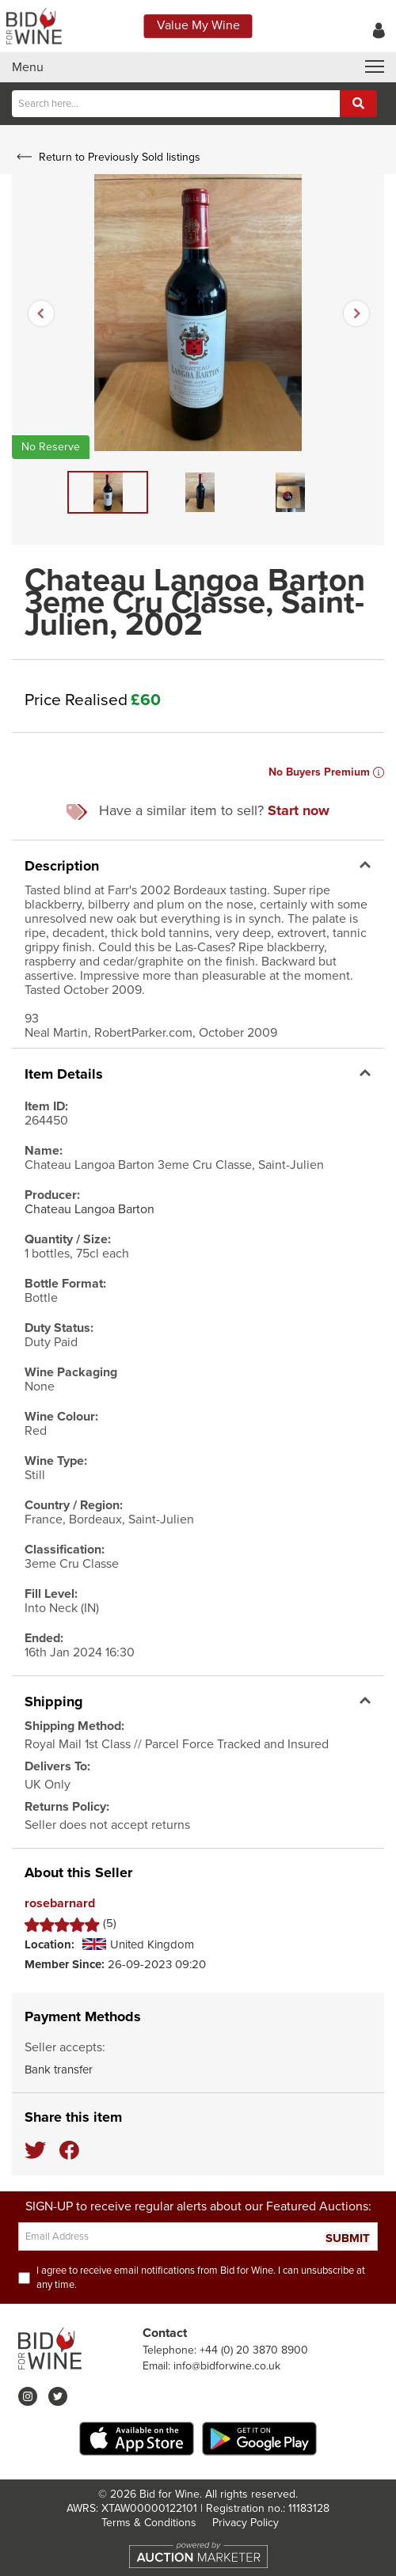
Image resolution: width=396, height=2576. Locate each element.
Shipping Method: (74, 1726)
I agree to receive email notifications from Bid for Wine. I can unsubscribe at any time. (200, 2277)
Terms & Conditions (148, 2522)
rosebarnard (60, 1903)
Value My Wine (198, 25)
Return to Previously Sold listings (106, 157)
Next (355, 312)
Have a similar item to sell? (198, 811)
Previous (40, 312)
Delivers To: (57, 1766)
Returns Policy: (67, 1807)
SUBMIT (348, 2238)
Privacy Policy (245, 2522)
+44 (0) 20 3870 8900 (254, 2350)
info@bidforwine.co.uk (226, 2366)
